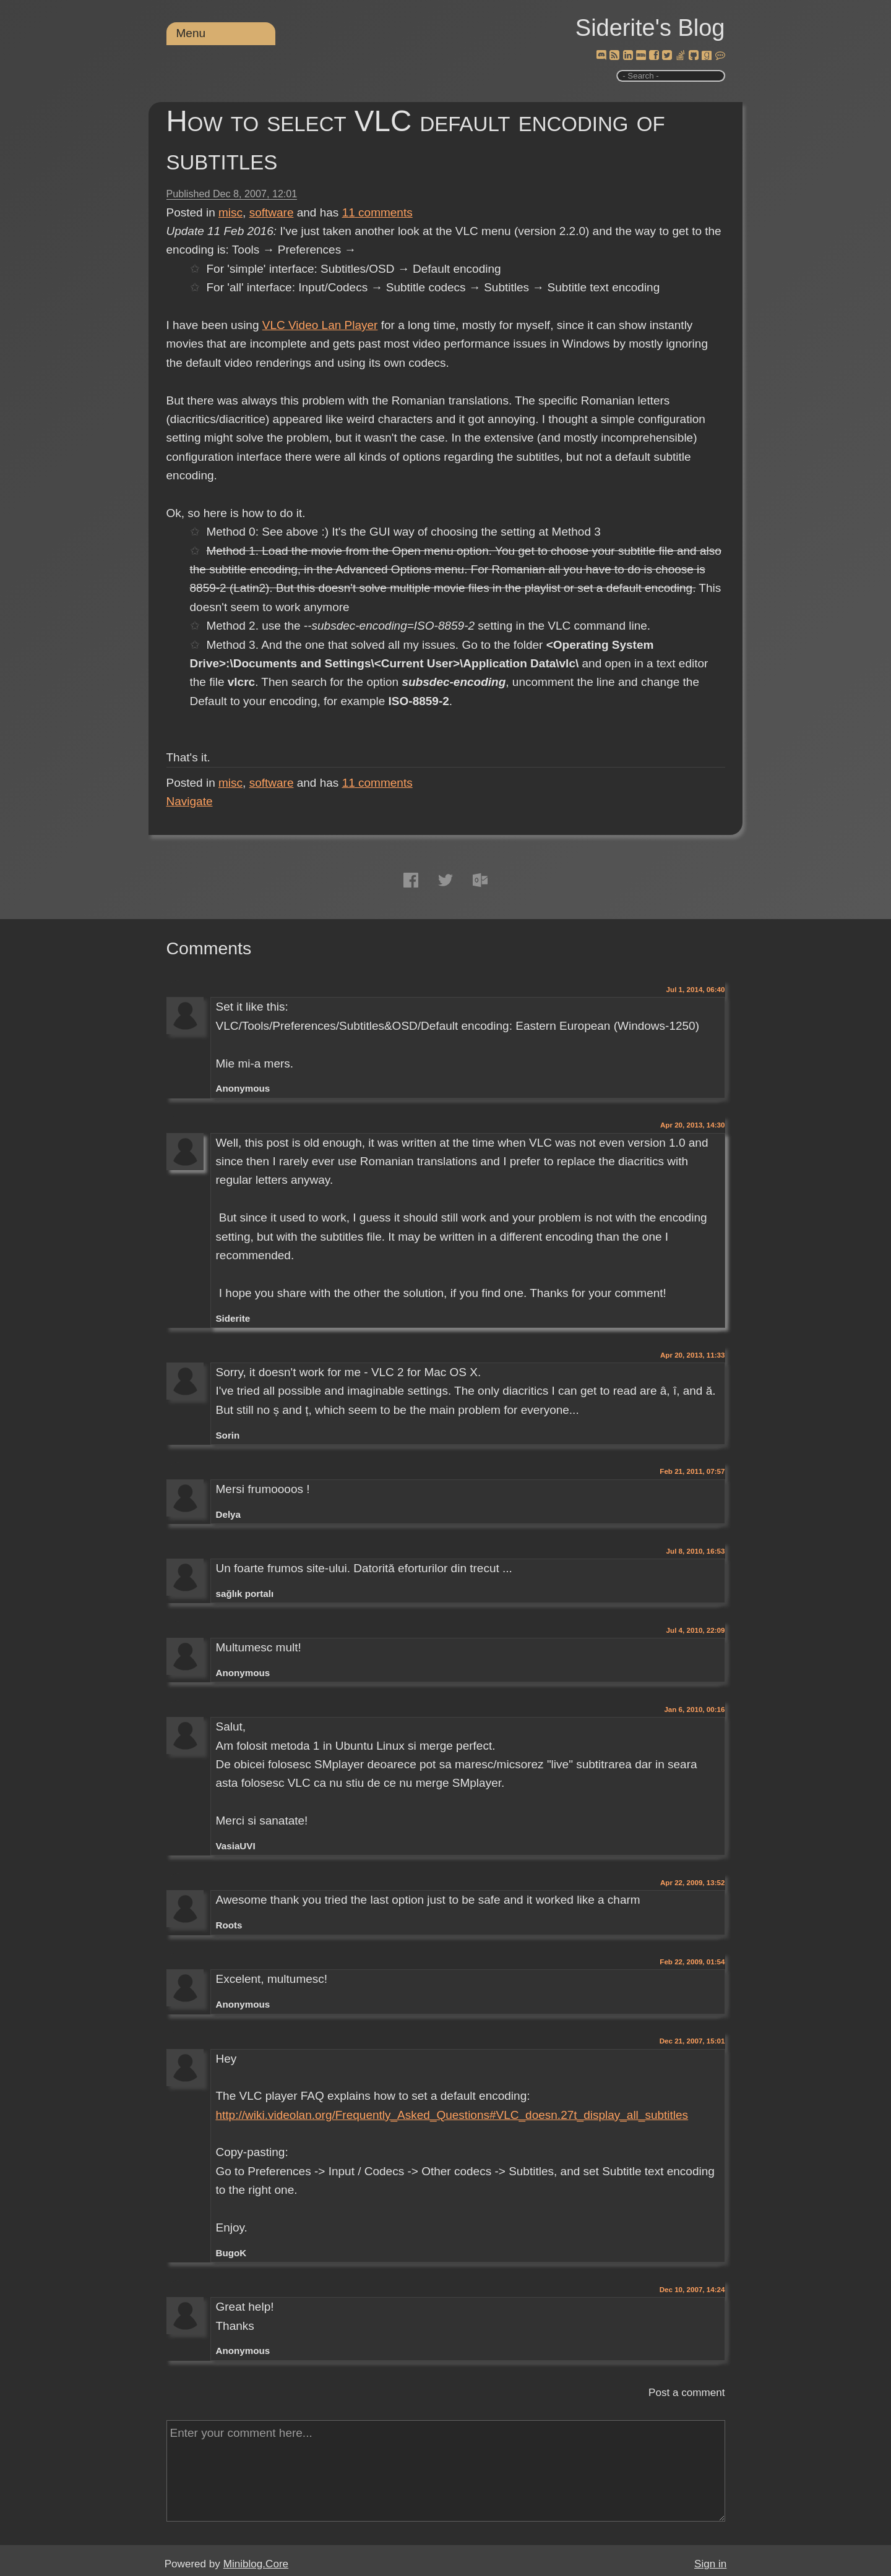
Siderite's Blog (650, 28)
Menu (191, 33)
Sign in (710, 2564)
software (271, 212)
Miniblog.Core (255, 2564)
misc (230, 212)
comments (377, 212)
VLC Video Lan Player (320, 325)
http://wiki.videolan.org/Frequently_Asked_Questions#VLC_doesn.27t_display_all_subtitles (451, 2114)
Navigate (189, 801)
